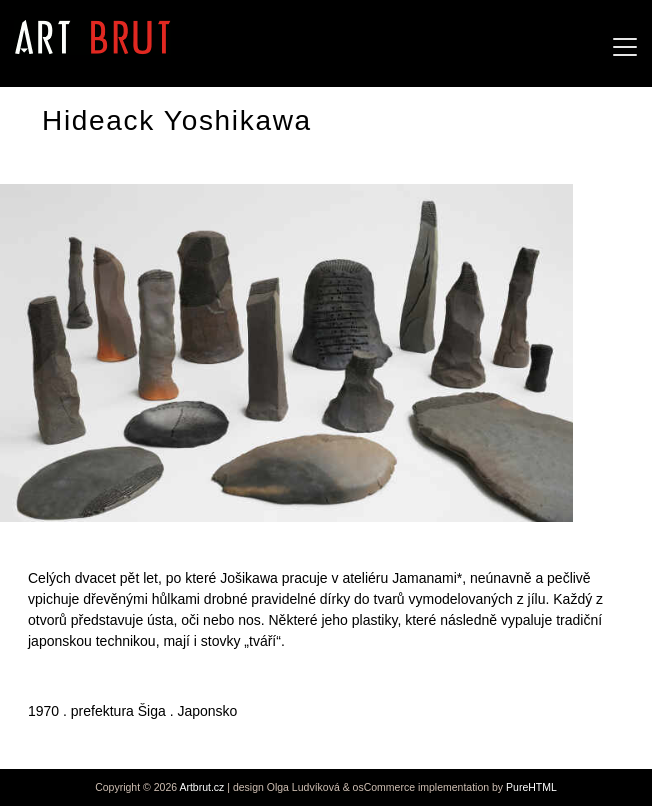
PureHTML (531, 787)
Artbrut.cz (201, 787)
